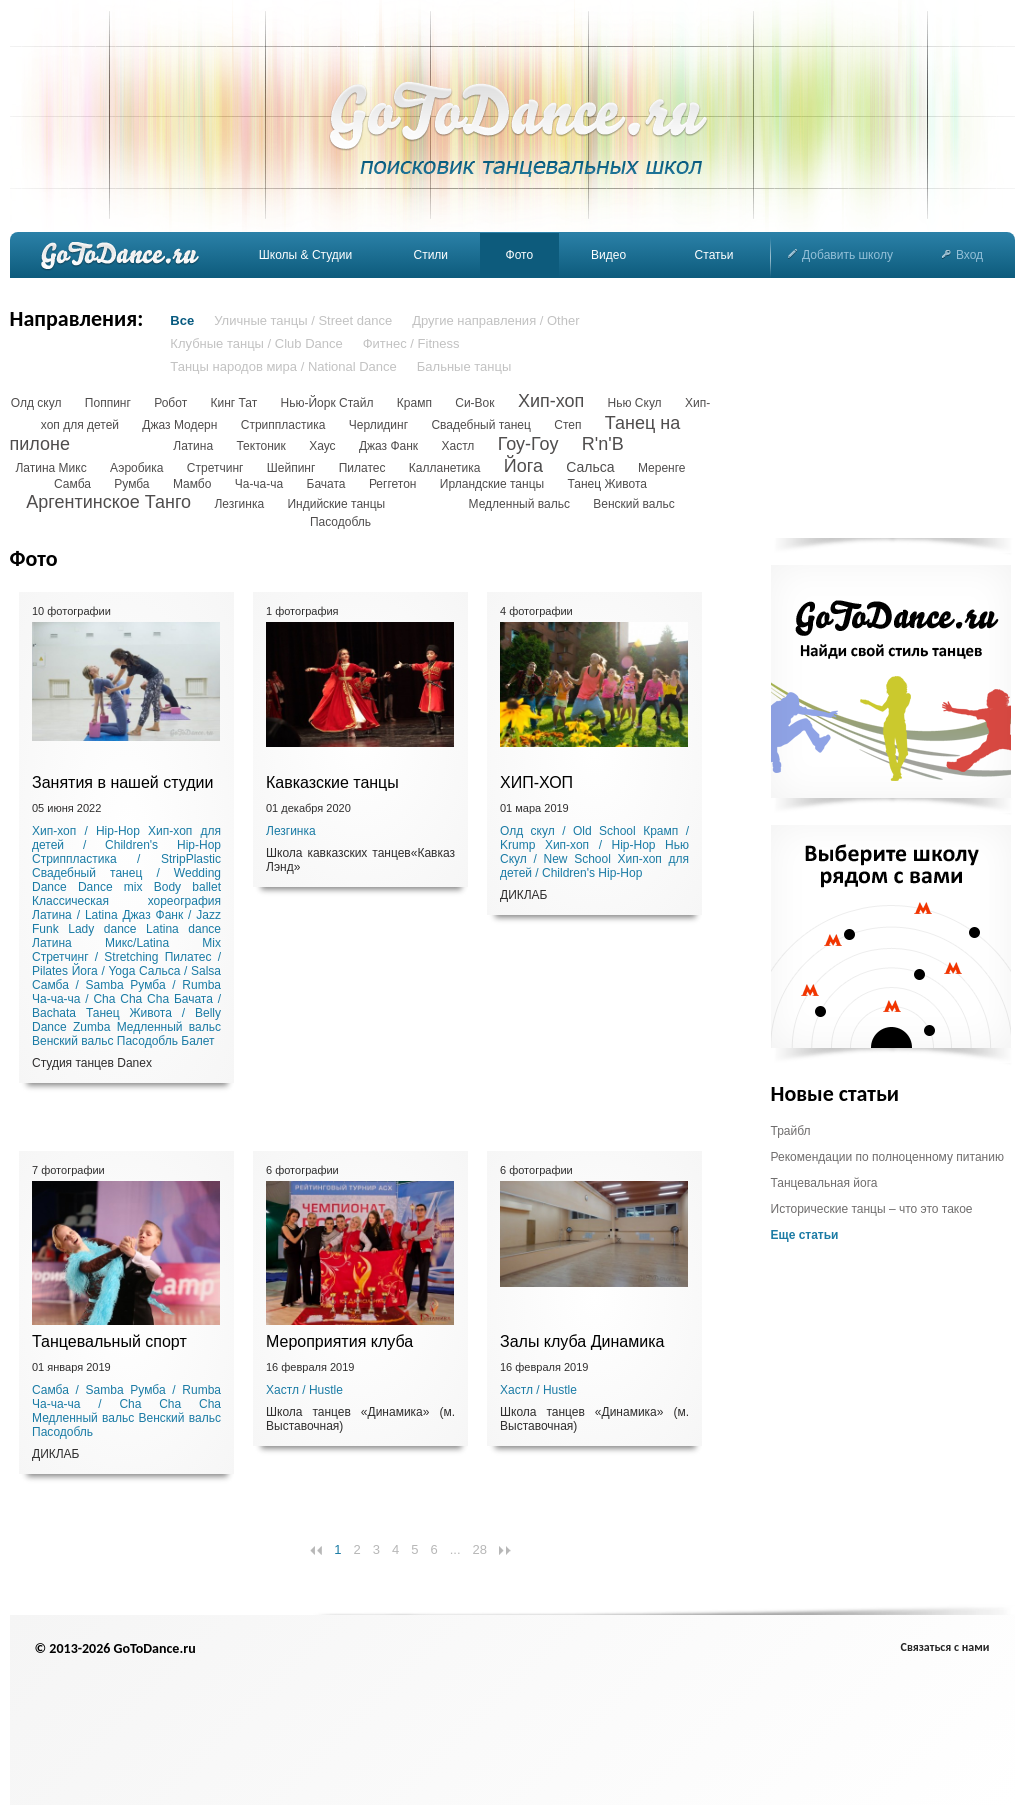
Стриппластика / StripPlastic (126, 859)
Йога (523, 466)
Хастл (457, 446)
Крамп (414, 403)
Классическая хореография (126, 901)
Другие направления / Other (495, 320)
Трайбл (791, 1131)
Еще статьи (805, 1235)
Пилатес (362, 468)
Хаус (322, 446)
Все (182, 320)
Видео (608, 255)
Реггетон (393, 484)
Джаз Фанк (388, 446)
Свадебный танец (481, 425)
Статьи (714, 255)
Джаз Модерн (179, 425)
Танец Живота (606, 484)
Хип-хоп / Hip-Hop (86, 831)
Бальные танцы (464, 366)
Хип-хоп (551, 401)
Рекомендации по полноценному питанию (887, 1157)
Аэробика (137, 468)
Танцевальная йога (824, 1183)
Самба (72, 484)
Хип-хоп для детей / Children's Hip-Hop (126, 838)
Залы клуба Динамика (582, 1341)
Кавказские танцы (332, 782)
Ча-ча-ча (259, 484)
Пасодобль (340, 522)
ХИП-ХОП (536, 782)
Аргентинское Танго (108, 502)
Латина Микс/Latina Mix (126, 943)
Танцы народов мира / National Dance (283, 366)
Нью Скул (635, 403)
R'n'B (603, 444)
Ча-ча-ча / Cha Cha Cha (100, 999)
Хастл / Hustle (304, 1390)
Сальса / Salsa (180, 971)
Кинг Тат (233, 403)
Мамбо (192, 484)
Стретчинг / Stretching (95, 957)
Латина (193, 446)
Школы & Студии (305, 255)
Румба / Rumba (175, 985)
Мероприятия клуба (339, 1341)
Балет (197, 1041)
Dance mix (110, 887)
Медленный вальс (519, 504)
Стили (430, 255)
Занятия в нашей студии (122, 782)
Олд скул (36, 403)
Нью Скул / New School (594, 852)
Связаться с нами (945, 1647)
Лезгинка (239, 504)
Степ (567, 425)
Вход (962, 255)
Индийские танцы (336, 504)
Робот (170, 403)
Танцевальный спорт (109, 1341)
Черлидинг (378, 425)
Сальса (590, 467)
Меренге (662, 468)
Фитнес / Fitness (411, 343)
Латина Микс (50, 468)
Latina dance (183, 929)
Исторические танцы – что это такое (872, 1209)
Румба (131, 484)
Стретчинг (215, 468)
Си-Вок (474, 403)
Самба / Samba (78, 985)
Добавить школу (840, 255)
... (455, 1549)
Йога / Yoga (104, 971)
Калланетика (445, 468)
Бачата (326, 484)
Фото (520, 255)
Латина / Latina (75, 915)
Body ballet (187, 887)
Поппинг (108, 403)
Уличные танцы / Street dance (303, 320)
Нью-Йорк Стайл (327, 403)
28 (480, 1549)
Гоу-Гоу (528, 444)
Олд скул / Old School (568, 831)
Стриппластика (283, 425)
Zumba (91, 1027)
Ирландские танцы (492, 484)
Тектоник (260, 446)
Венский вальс (633, 504)
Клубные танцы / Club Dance (256, 343)
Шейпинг (291, 468)
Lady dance (102, 929)
